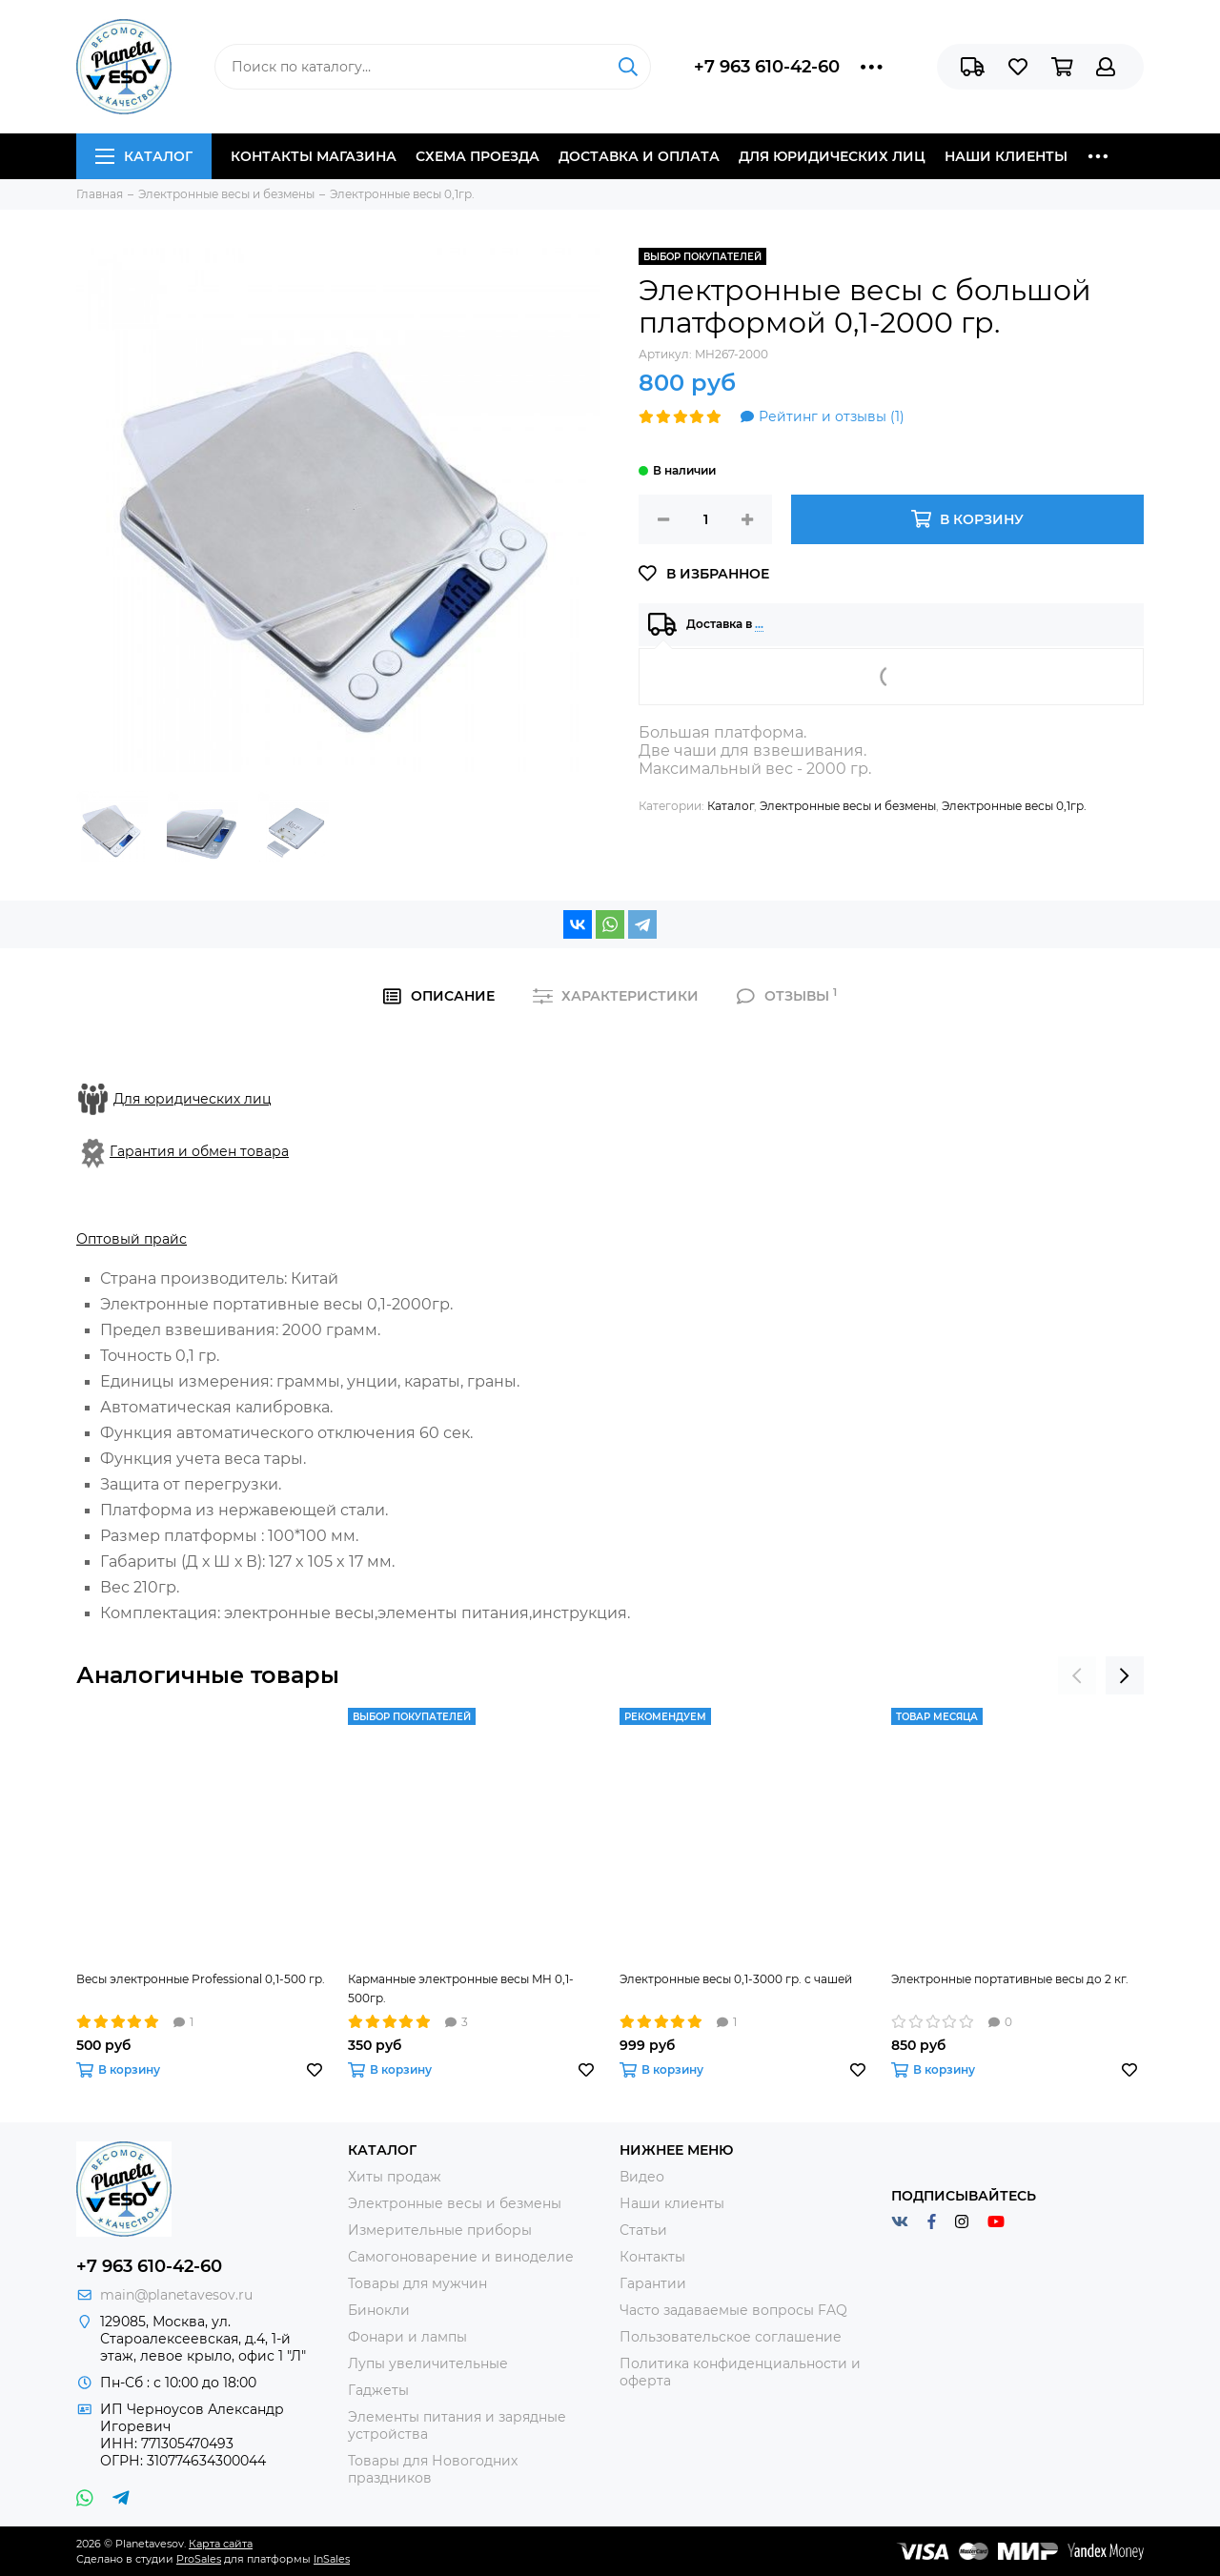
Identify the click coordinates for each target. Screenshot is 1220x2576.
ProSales (198, 2559)
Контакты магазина (313, 156)
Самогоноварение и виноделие (461, 2256)
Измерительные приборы (440, 2230)
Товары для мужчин (417, 2283)
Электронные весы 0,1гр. (1014, 806)
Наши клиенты (1006, 156)
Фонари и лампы (407, 2336)
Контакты (652, 2256)
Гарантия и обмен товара (199, 1151)
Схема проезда (477, 156)
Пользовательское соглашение (731, 2336)
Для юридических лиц (832, 156)
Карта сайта (221, 2543)
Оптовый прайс (131, 1238)
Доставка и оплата (639, 156)
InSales (332, 2559)
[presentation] (1077, 1675)
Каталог (144, 156)
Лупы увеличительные (428, 2363)
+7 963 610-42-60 (767, 66)
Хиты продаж (394, 2176)
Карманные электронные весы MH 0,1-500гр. (461, 1988)
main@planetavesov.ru (176, 2294)
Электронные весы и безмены (848, 806)
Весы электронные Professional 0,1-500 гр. (200, 1979)
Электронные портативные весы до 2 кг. (1009, 1979)
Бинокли (379, 2310)
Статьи (643, 2230)
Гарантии (653, 2283)
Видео (642, 2176)
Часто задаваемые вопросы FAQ (733, 2310)
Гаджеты (378, 2390)
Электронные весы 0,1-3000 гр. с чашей (736, 1979)
